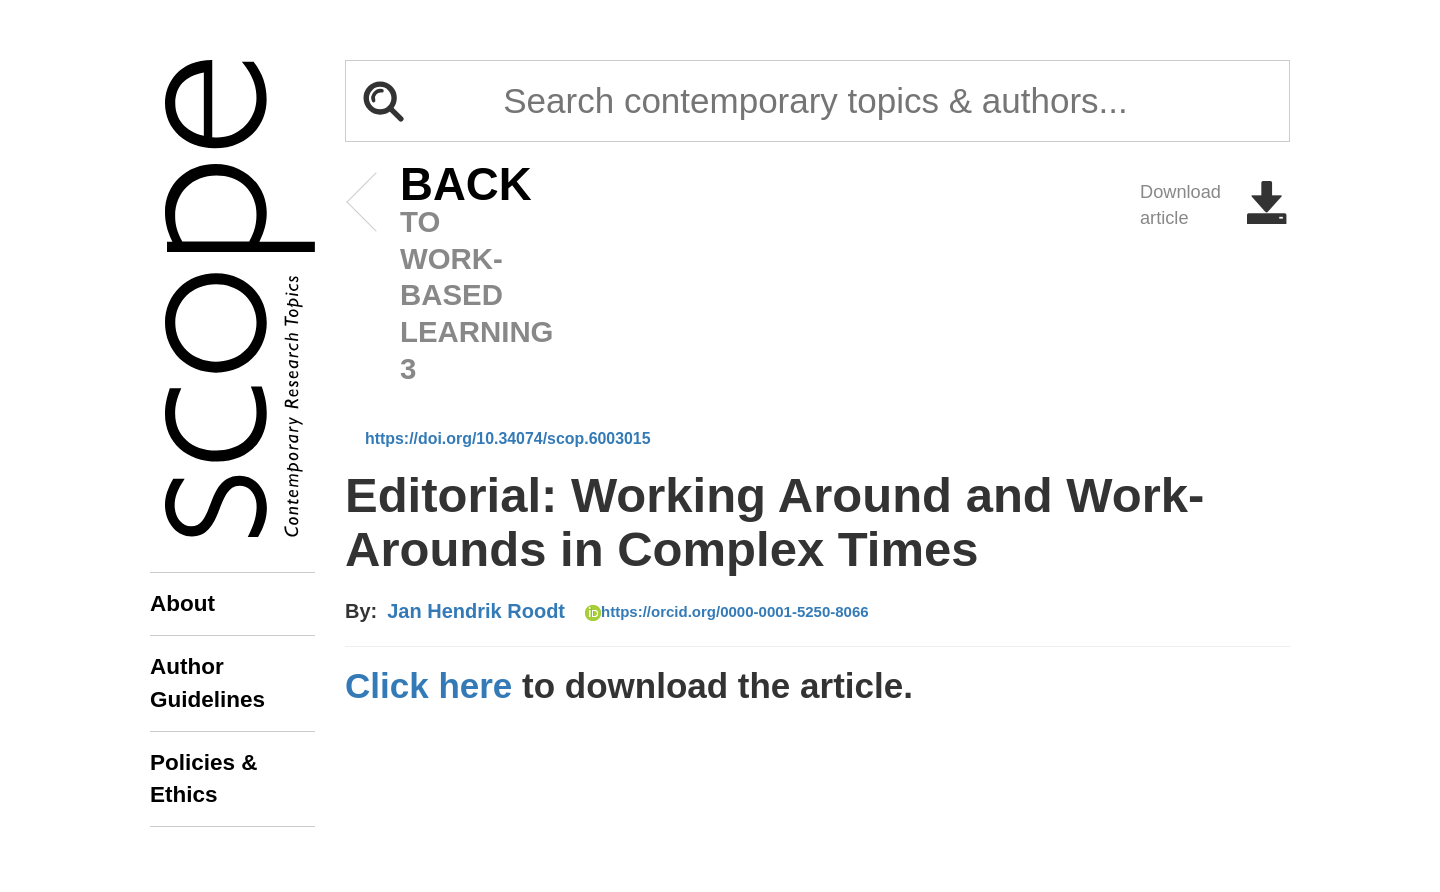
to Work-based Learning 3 (435, 276)
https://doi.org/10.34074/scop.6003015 (508, 438)
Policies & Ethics (204, 778)
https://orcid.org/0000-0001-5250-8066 (727, 612)
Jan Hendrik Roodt (476, 611)
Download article (1215, 205)
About (182, 603)
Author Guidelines (207, 682)
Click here (428, 685)
